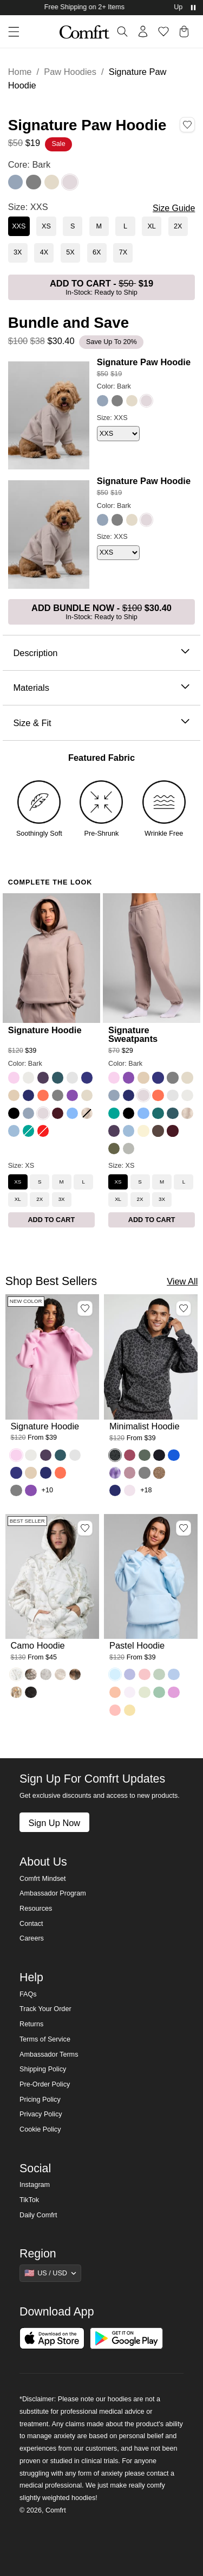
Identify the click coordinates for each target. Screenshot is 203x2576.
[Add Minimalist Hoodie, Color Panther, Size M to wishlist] (183, 1308)
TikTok (29, 2200)
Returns (31, 2024)
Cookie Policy (40, 2129)
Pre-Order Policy (44, 2084)
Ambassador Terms (48, 2054)
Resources (35, 1908)
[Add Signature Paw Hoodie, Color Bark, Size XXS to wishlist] (187, 124)
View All (182, 1281)
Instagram (34, 2185)
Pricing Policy (40, 2099)
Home (20, 72)
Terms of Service (44, 2039)
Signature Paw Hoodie (144, 362)
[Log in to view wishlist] (163, 31)
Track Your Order (45, 2009)
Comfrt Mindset (42, 1878)
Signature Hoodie (45, 1030)
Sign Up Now (54, 1823)
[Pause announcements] (193, 7)
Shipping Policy (42, 2069)
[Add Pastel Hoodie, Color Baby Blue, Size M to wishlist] (183, 1528)
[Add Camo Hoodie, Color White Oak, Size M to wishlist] (85, 1528)
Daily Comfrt (38, 2215)
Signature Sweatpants (133, 1034)
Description (101, 653)
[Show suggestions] (50, 2273)
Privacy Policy (40, 2114)
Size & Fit (101, 723)
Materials (101, 688)
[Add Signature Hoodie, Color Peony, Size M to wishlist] (85, 1308)
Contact (31, 1924)
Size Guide (174, 208)
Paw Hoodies (70, 72)
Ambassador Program (52, 1893)
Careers (31, 1938)
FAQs (28, 1994)
